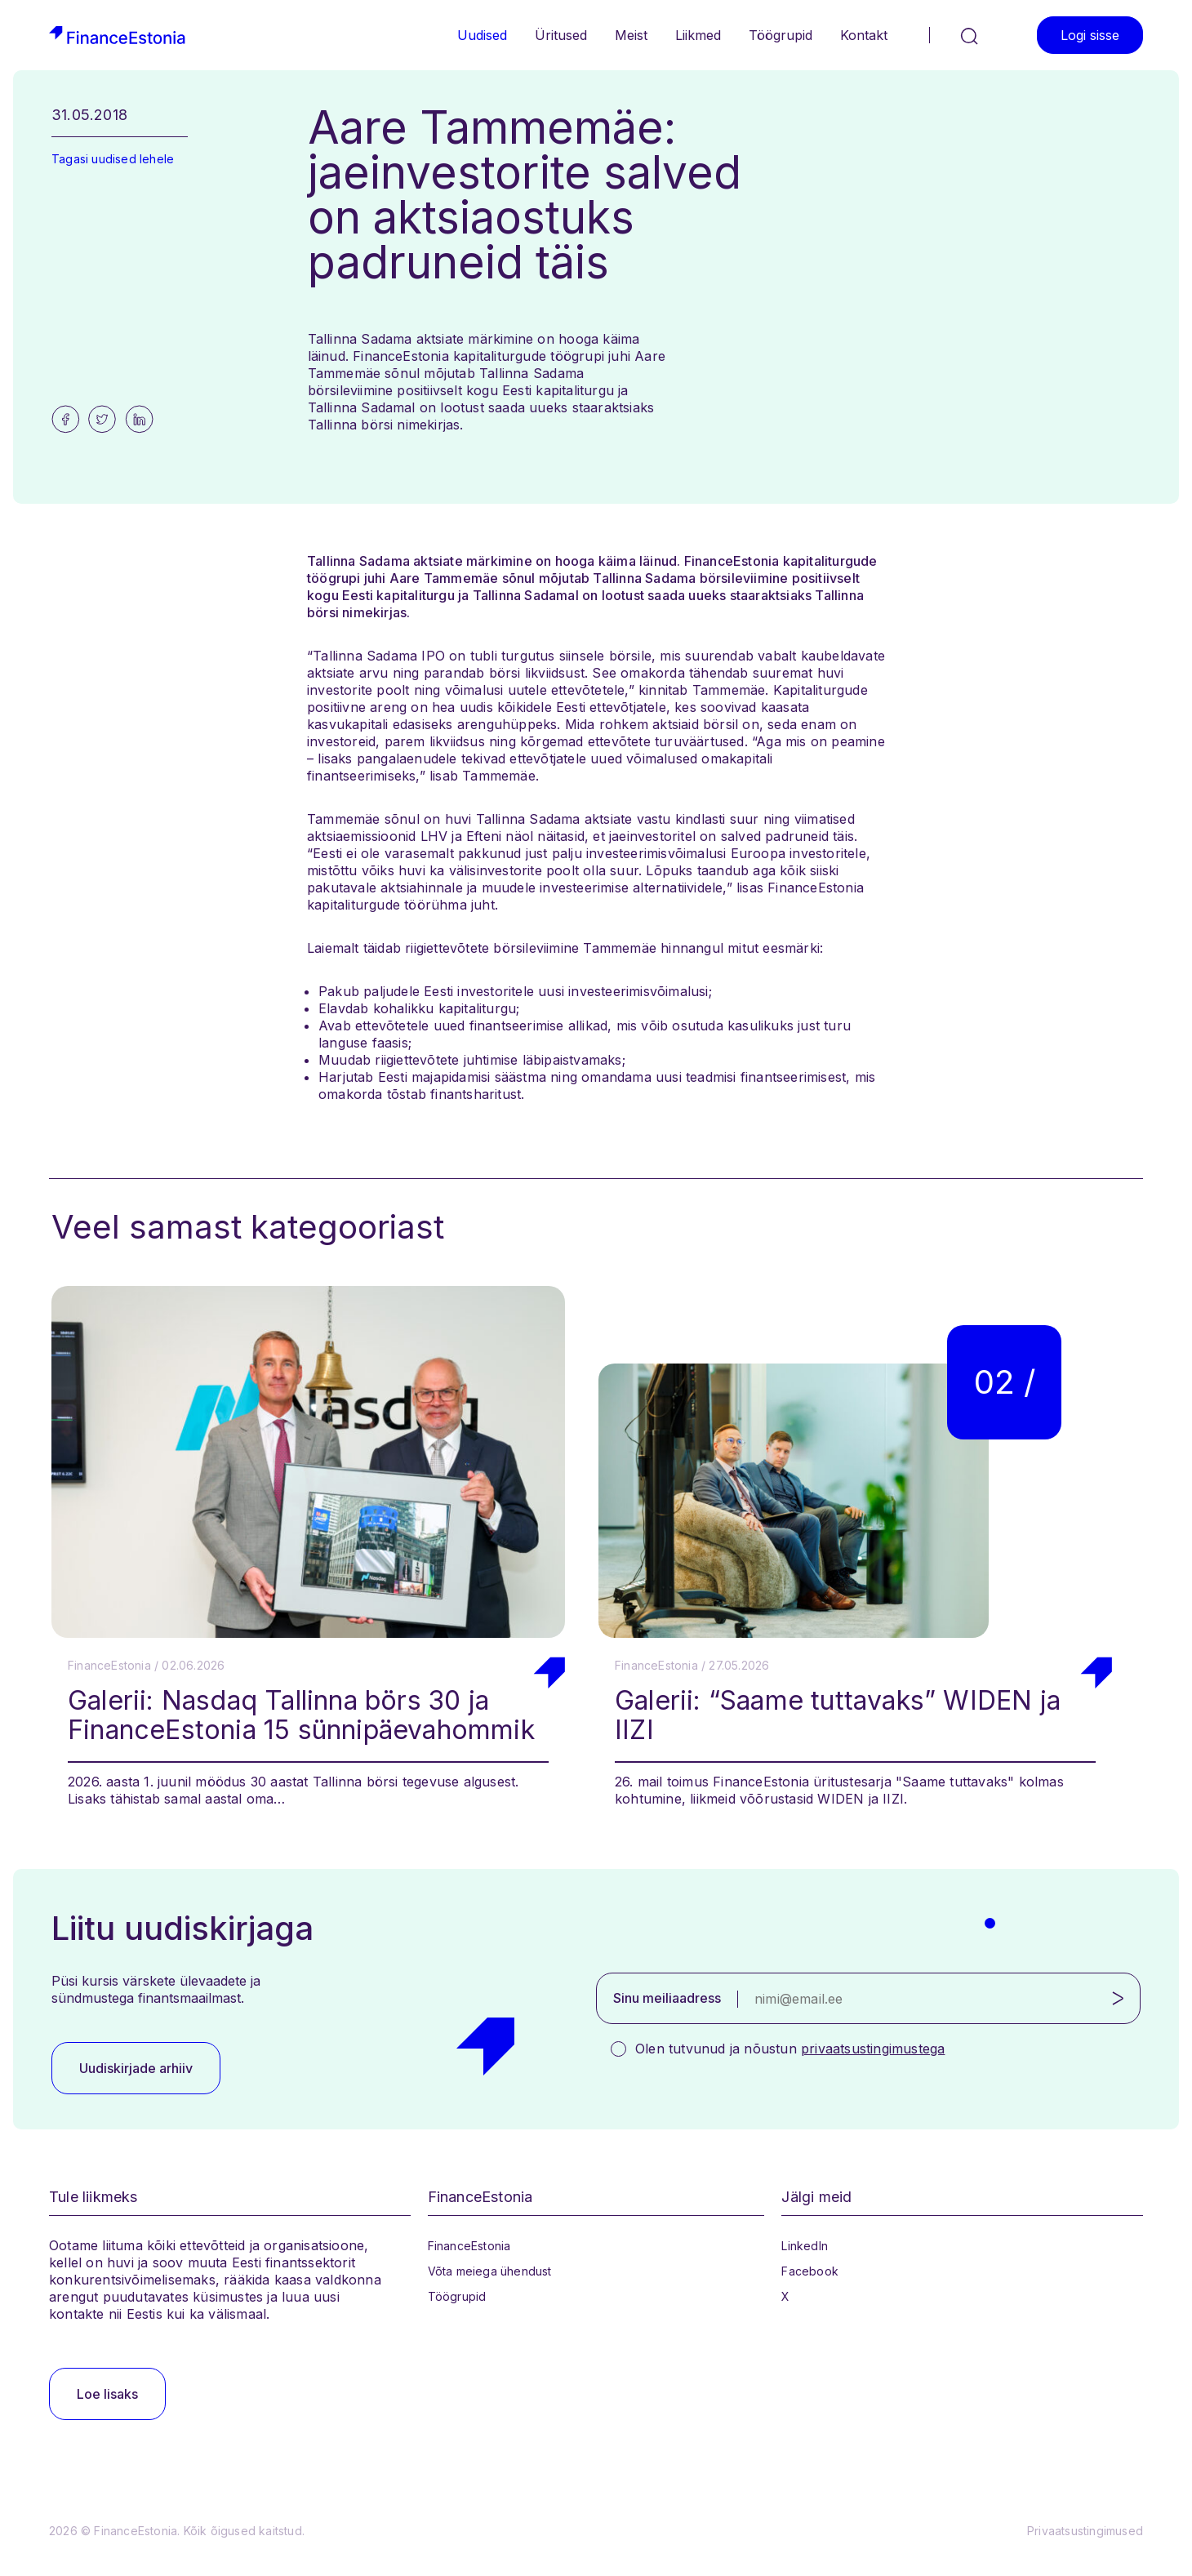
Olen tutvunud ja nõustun (790, 2048)
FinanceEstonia (469, 2246)
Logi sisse (1090, 35)
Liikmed (698, 35)
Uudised (482, 35)
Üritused (561, 35)
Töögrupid (780, 35)
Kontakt (863, 35)
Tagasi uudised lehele (112, 159)
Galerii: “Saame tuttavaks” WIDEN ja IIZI (838, 1715)
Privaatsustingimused (1085, 2531)
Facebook (809, 2271)
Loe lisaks (107, 2394)
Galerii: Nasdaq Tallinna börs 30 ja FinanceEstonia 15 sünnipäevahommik (301, 1715)
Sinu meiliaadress (667, 1998)
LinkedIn (804, 2246)
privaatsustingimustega (873, 2048)
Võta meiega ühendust (490, 2271)
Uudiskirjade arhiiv (136, 2068)
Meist (631, 35)
